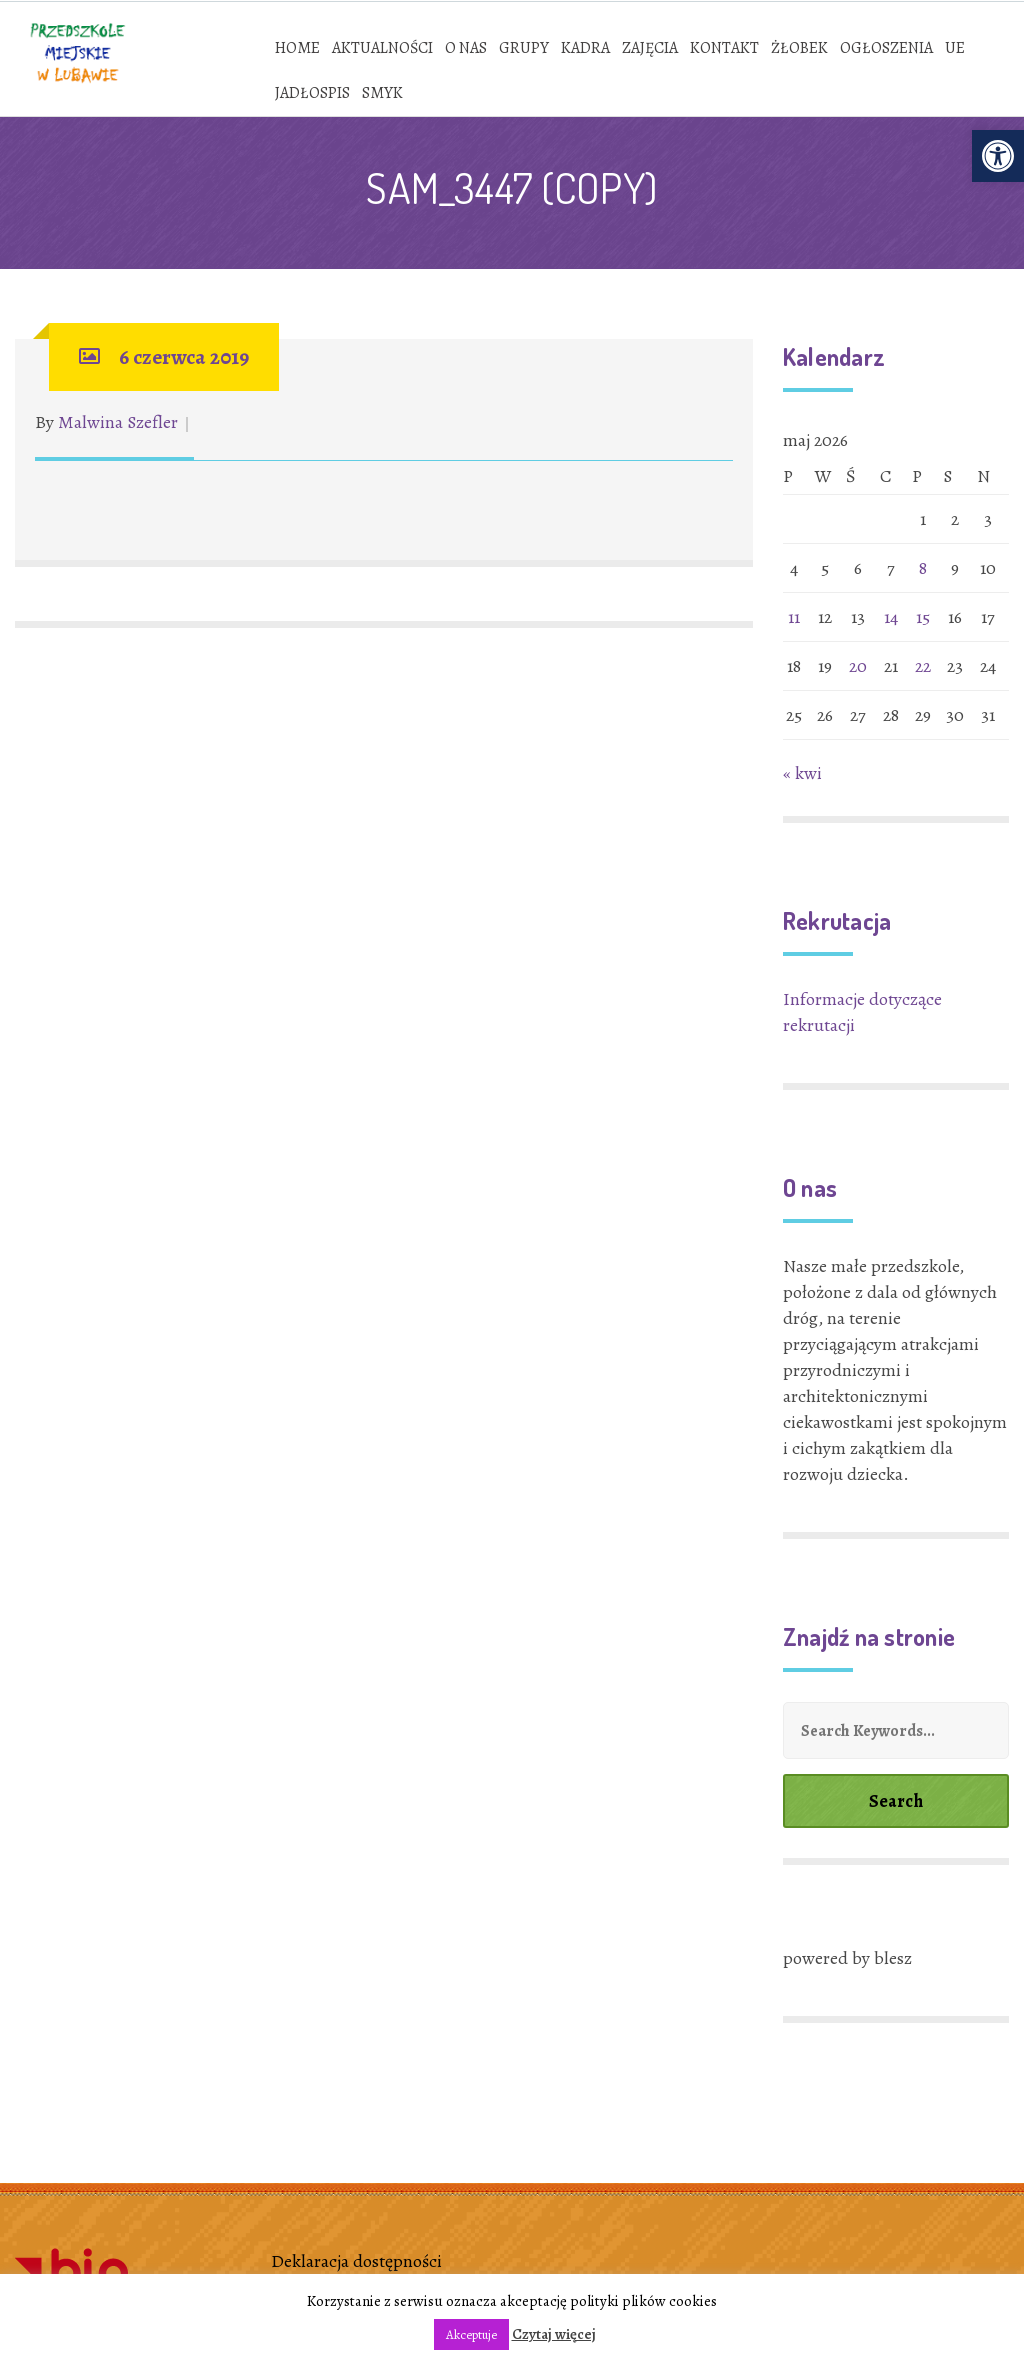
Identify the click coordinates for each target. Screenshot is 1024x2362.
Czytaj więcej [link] (554, 2334)
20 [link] (858, 666)
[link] (998, 156)
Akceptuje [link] (471, 2334)
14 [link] (891, 617)
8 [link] (923, 568)
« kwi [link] (802, 773)
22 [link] (923, 666)
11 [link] (794, 617)
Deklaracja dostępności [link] (356, 2261)
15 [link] (923, 617)
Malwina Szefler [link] (118, 422)
